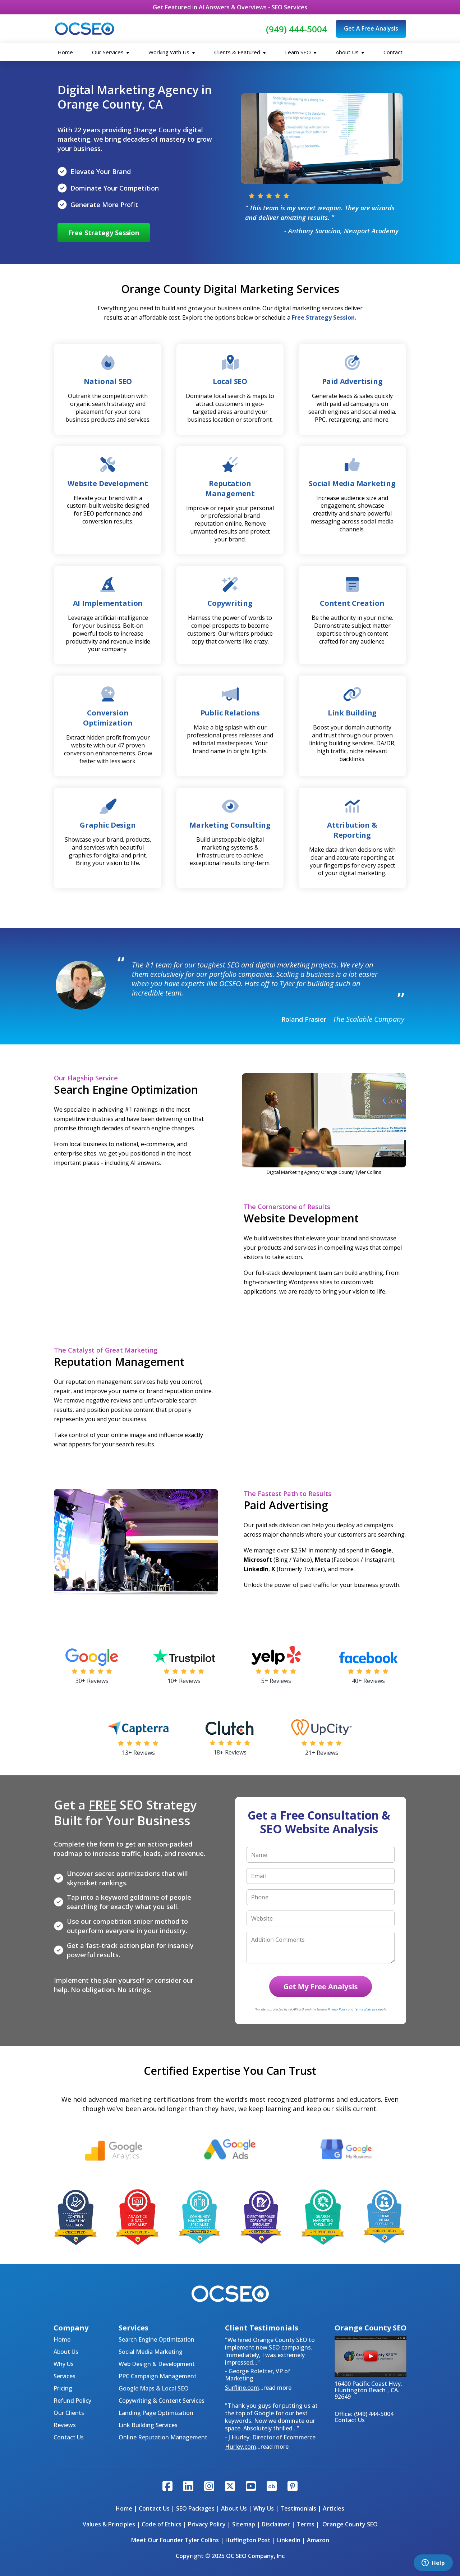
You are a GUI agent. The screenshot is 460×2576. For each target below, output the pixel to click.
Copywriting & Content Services (161, 2401)
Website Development (108, 483)
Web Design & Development (157, 2364)
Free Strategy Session (103, 232)
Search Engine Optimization (156, 2339)
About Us (350, 52)
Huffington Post (248, 2540)
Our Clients (69, 2413)
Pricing (63, 2388)
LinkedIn (288, 2540)
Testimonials (298, 2508)
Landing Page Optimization (156, 2413)
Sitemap (243, 2524)
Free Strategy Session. (324, 317)
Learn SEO (301, 52)
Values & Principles (109, 2524)
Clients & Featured (240, 52)
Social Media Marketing (151, 2352)
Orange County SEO (350, 2524)
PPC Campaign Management (158, 2376)
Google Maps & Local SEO (154, 2388)
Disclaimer (276, 2524)
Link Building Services (148, 2425)
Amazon (318, 2540)
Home (65, 52)
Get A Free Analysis (371, 28)
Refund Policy (72, 2401)
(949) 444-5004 (296, 29)
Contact (392, 52)
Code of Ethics (161, 2524)
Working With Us (171, 52)
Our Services (110, 52)
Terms (305, 2524)
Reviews (65, 2425)
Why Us (64, 2364)
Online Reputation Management (163, 2437)
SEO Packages (195, 2508)
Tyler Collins (202, 2540)
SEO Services (289, 7)
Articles (333, 2508)
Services (64, 2376)
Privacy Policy (207, 2524)
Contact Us (69, 2437)
